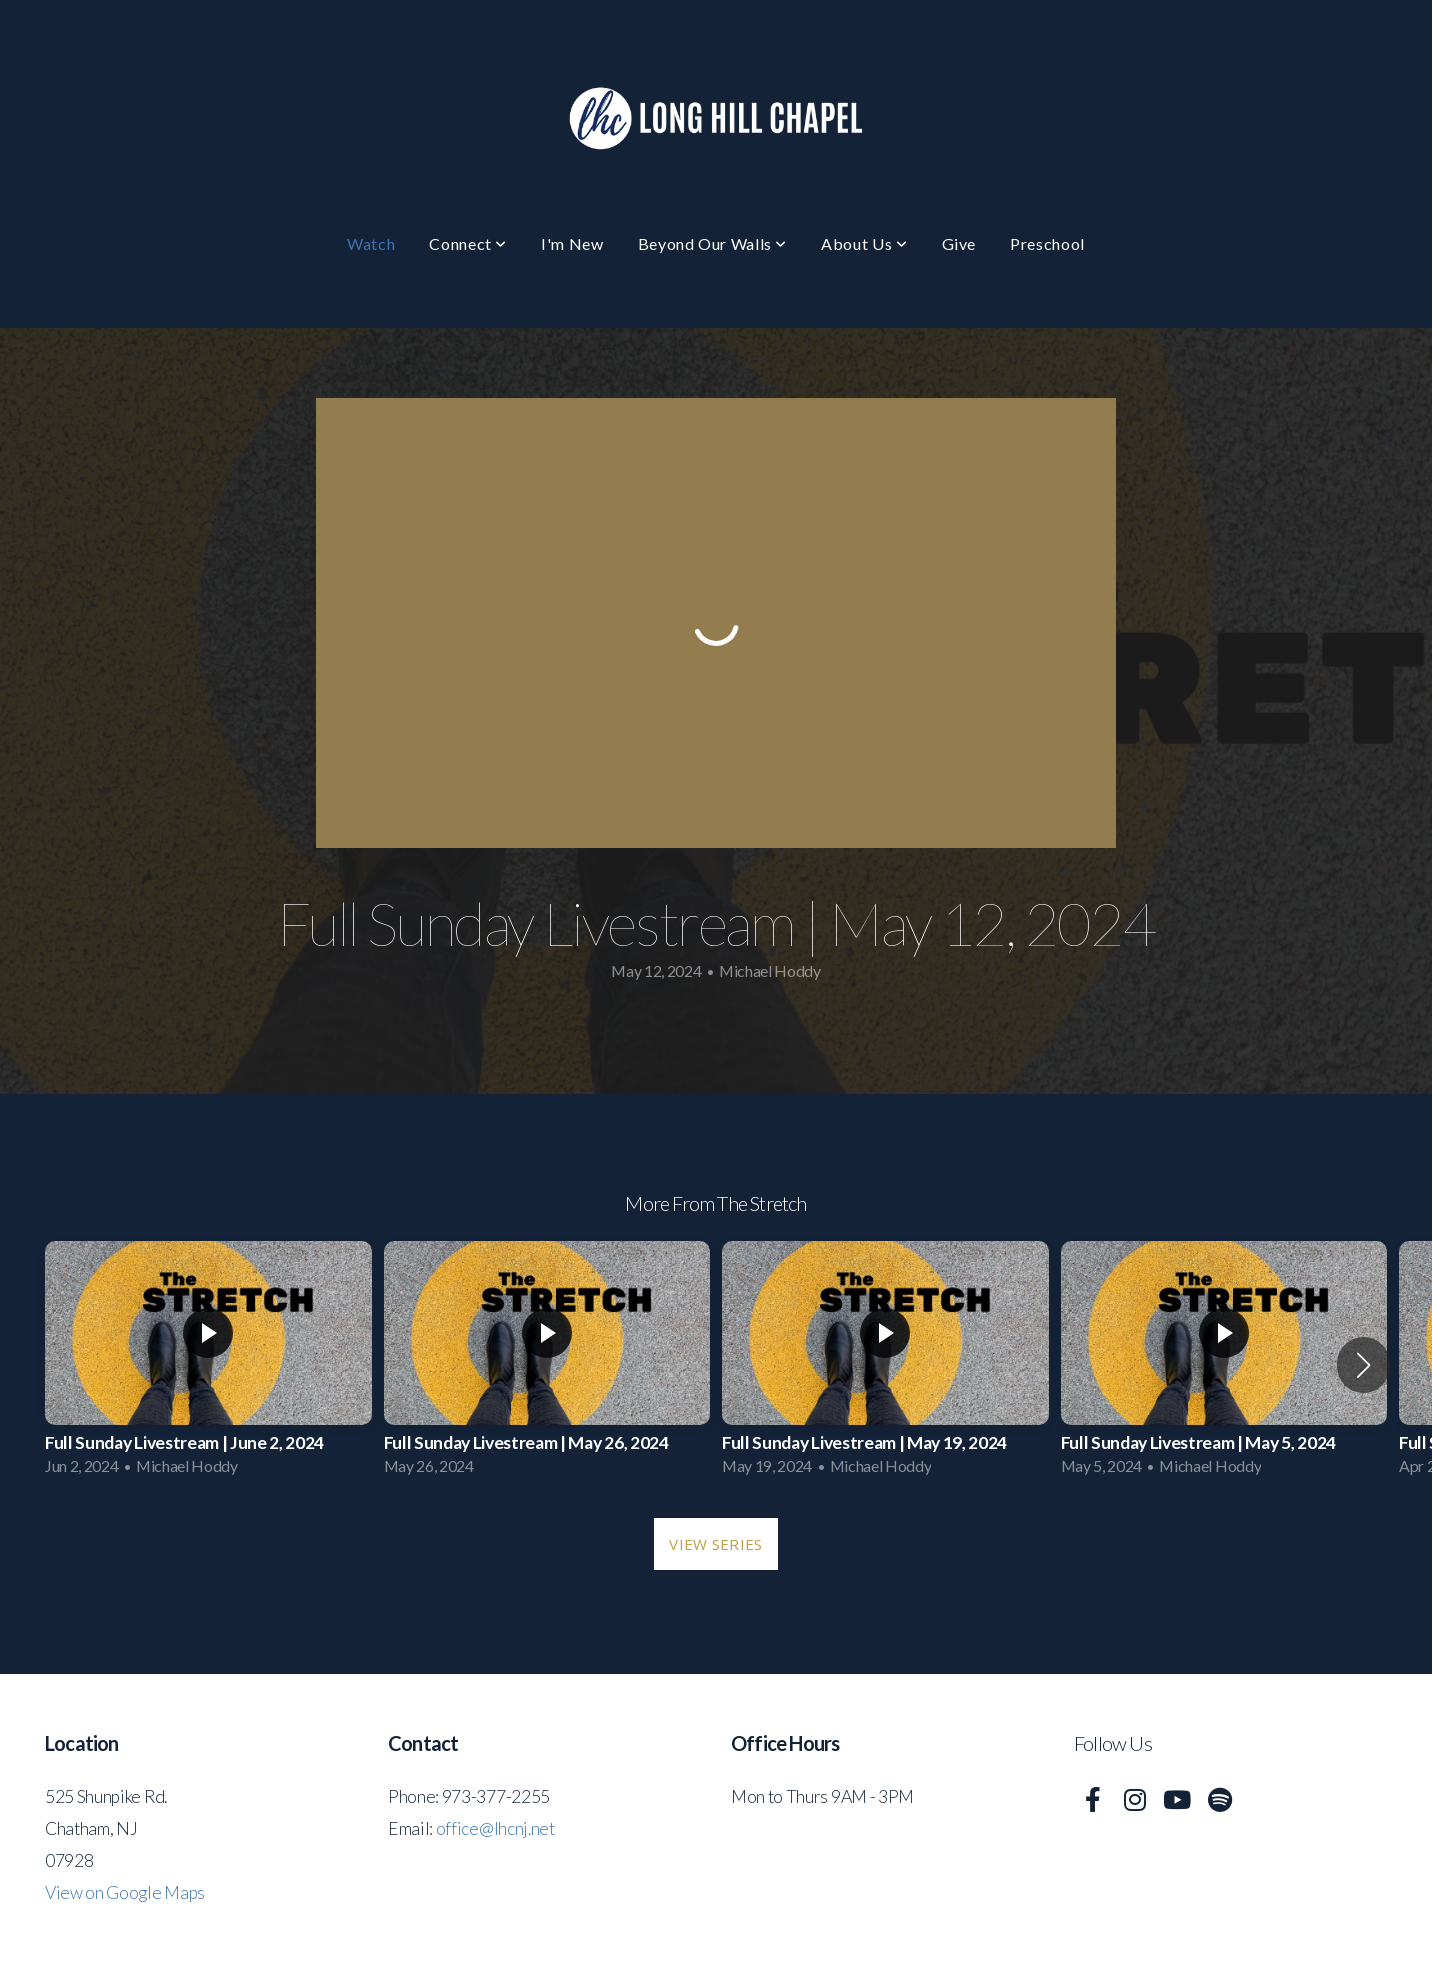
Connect (468, 243)
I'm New (572, 243)
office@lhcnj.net (495, 1828)
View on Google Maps (125, 1892)
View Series (715, 1544)
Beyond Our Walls (713, 243)
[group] (208, 1364)
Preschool (1047, 243)
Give (959, 243)
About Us (864, 243)
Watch (371, 243)
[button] (1363, 1365)
